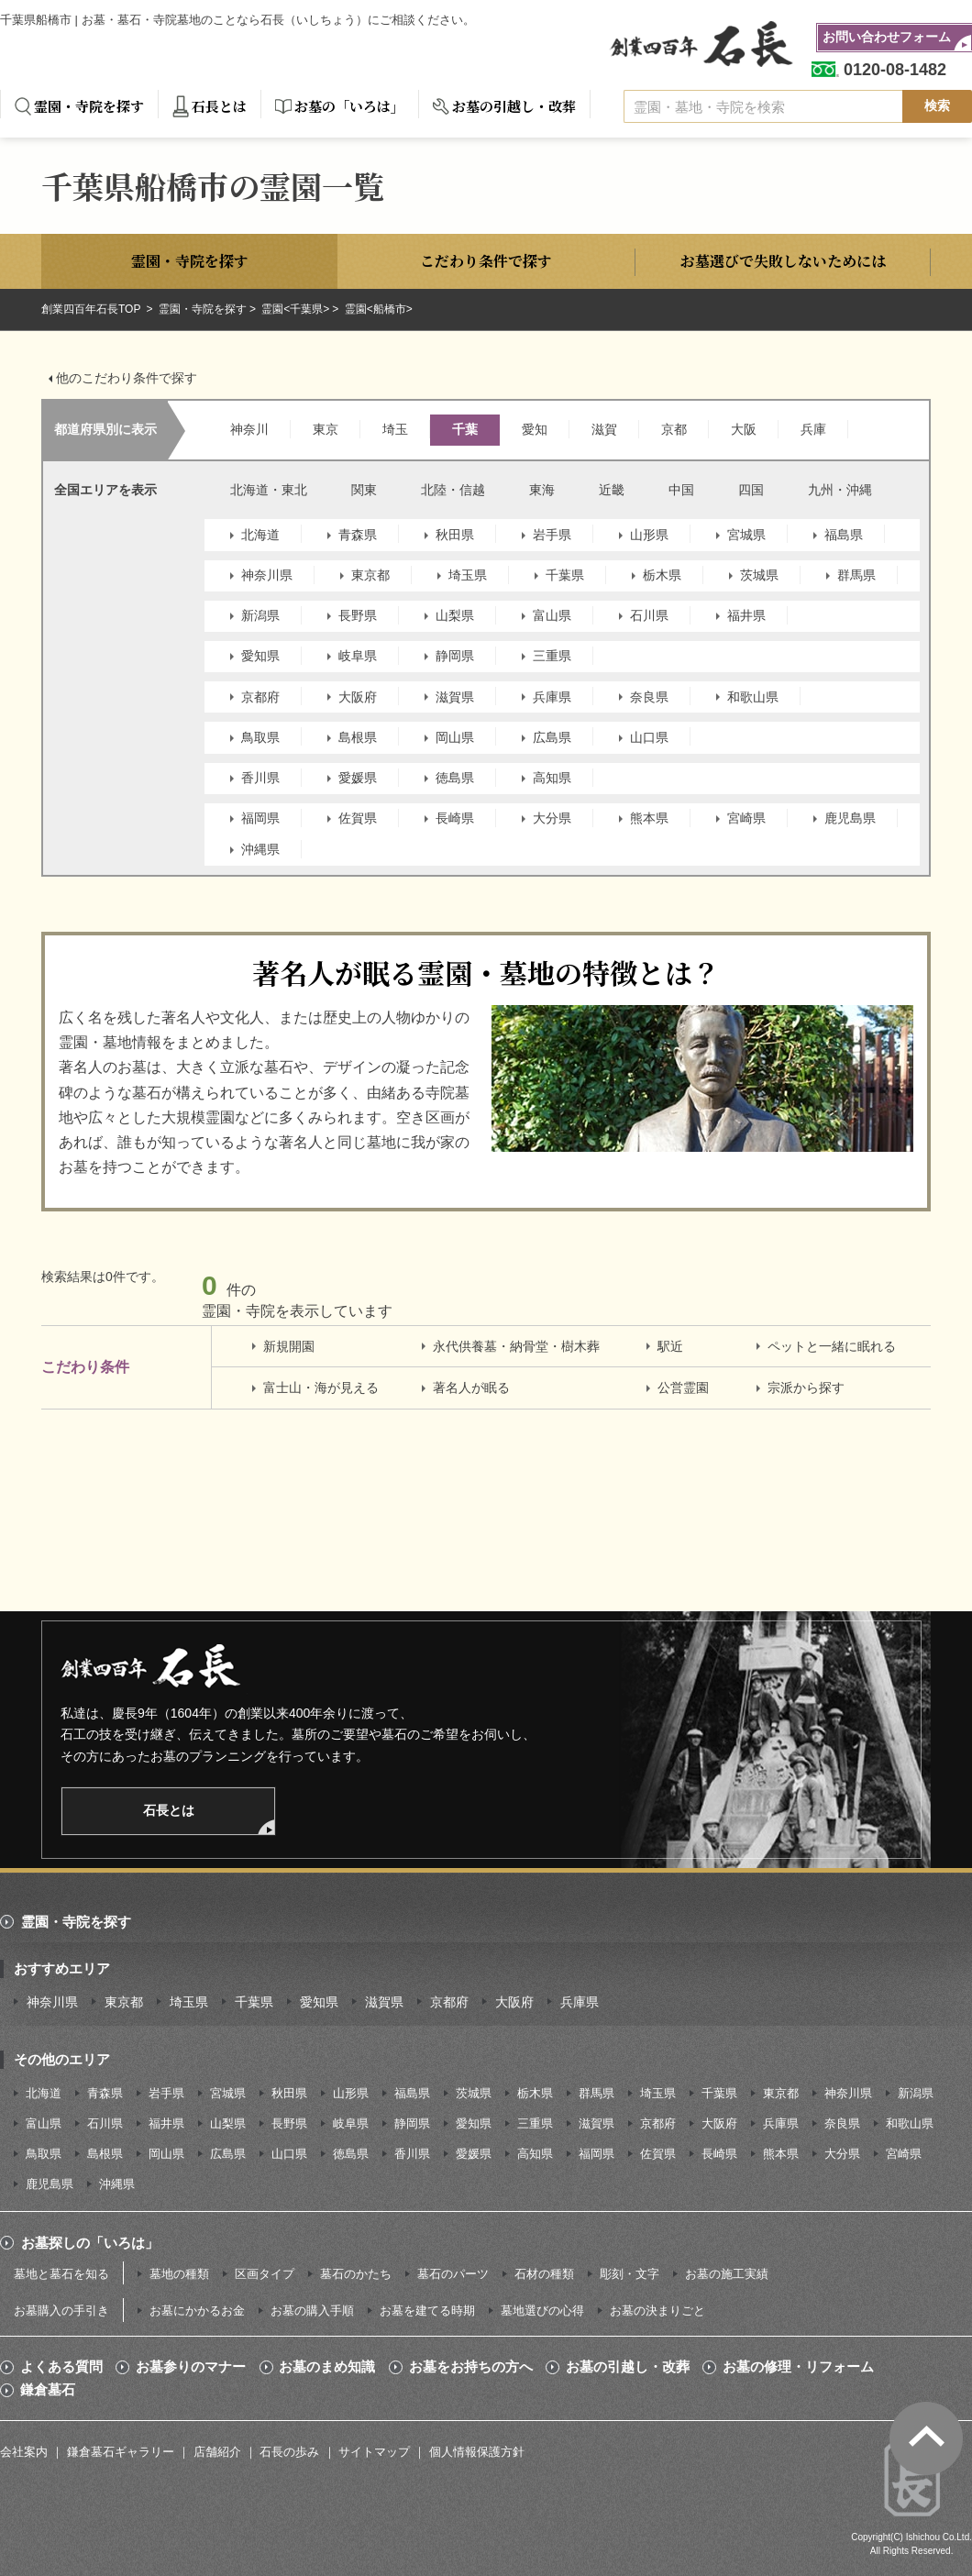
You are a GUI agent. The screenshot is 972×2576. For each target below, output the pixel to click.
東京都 (370, 575)
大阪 (744, 429)
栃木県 (662, 575)
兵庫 (813, 429)
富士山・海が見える (321, 1387)
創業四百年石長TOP (92, 309)
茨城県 (759, 575)
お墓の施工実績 (726, 2274)
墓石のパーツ (453, 2274)
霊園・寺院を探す (89, 106)
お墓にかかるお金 (197, 2310)
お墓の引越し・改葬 (514, 106)
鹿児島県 (850, 818)
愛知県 (260, 655)
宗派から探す (806, 1387)
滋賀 (604, 429)
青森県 (357, 534)
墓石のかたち (356, 2274)
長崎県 (455, 818)
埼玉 (395, 429)
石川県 (649, 615)
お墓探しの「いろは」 (90, 2242)
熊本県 (649, 818)
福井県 (746, 615)
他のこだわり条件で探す (126, 377)
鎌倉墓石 (47, 2390)
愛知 (534, 429)
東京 (325, 429)
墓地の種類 (179, 2274)
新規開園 (289, 1346)
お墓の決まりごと (657, 2310)
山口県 (649, 737)
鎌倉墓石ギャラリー (120, 2452)
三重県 (552, 655)
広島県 (552, 737)
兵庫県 (552, 697)
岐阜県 (357, 655)
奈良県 (649, 697)
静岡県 (455, 655)
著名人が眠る (471, 1387)
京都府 (260, 697)
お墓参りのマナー (191, 2367)
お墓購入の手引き (61, 2310)
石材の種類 (544, 2274)
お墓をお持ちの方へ (471, 2367)
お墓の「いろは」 (349, 106)
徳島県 (455, 777)
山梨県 (455, 615)
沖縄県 (260, 849)
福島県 (843, 534)
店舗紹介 (217, 2452)
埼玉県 (467, 575)
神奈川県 (267, 575)
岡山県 (455, 737)
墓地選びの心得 (542, 2310)
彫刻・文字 (629, 2274)
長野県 (357, 615)
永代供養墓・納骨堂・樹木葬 (516, 1346)
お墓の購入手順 (312, 2310)
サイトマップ (374, 2452)
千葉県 (565, 575)
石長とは (219, 106)
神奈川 (249, 429)
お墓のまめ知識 (327, 2367)
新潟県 (260, 615)
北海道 (260, 534)
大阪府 (357, 697)
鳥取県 (260, 737)
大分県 (552, 818)
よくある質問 (61, 2367)
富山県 (552, 615)
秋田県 (455, 534)
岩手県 (552, 534)
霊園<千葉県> (295, 309)
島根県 (357, 737)
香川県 (260, 777)
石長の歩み (289, 2452)
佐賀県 (357, 818)
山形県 (649, 534)
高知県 (552, 777)
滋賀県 (455, 697)
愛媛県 (357, 777)
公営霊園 (683, 1387)
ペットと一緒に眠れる (832, 1346)
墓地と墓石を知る (61, 2274)
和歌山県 (753, 697)
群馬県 (856, 575)
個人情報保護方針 (477, 2452)
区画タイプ (264, 2274)
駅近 (670, 1346)
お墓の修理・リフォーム (798, 2367)
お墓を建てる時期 (427, 2310)
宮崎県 (746, 818)
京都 (674, 429)
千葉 (465, 429)
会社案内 (24, 2452)
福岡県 (260, 818)
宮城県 (746, 534)
